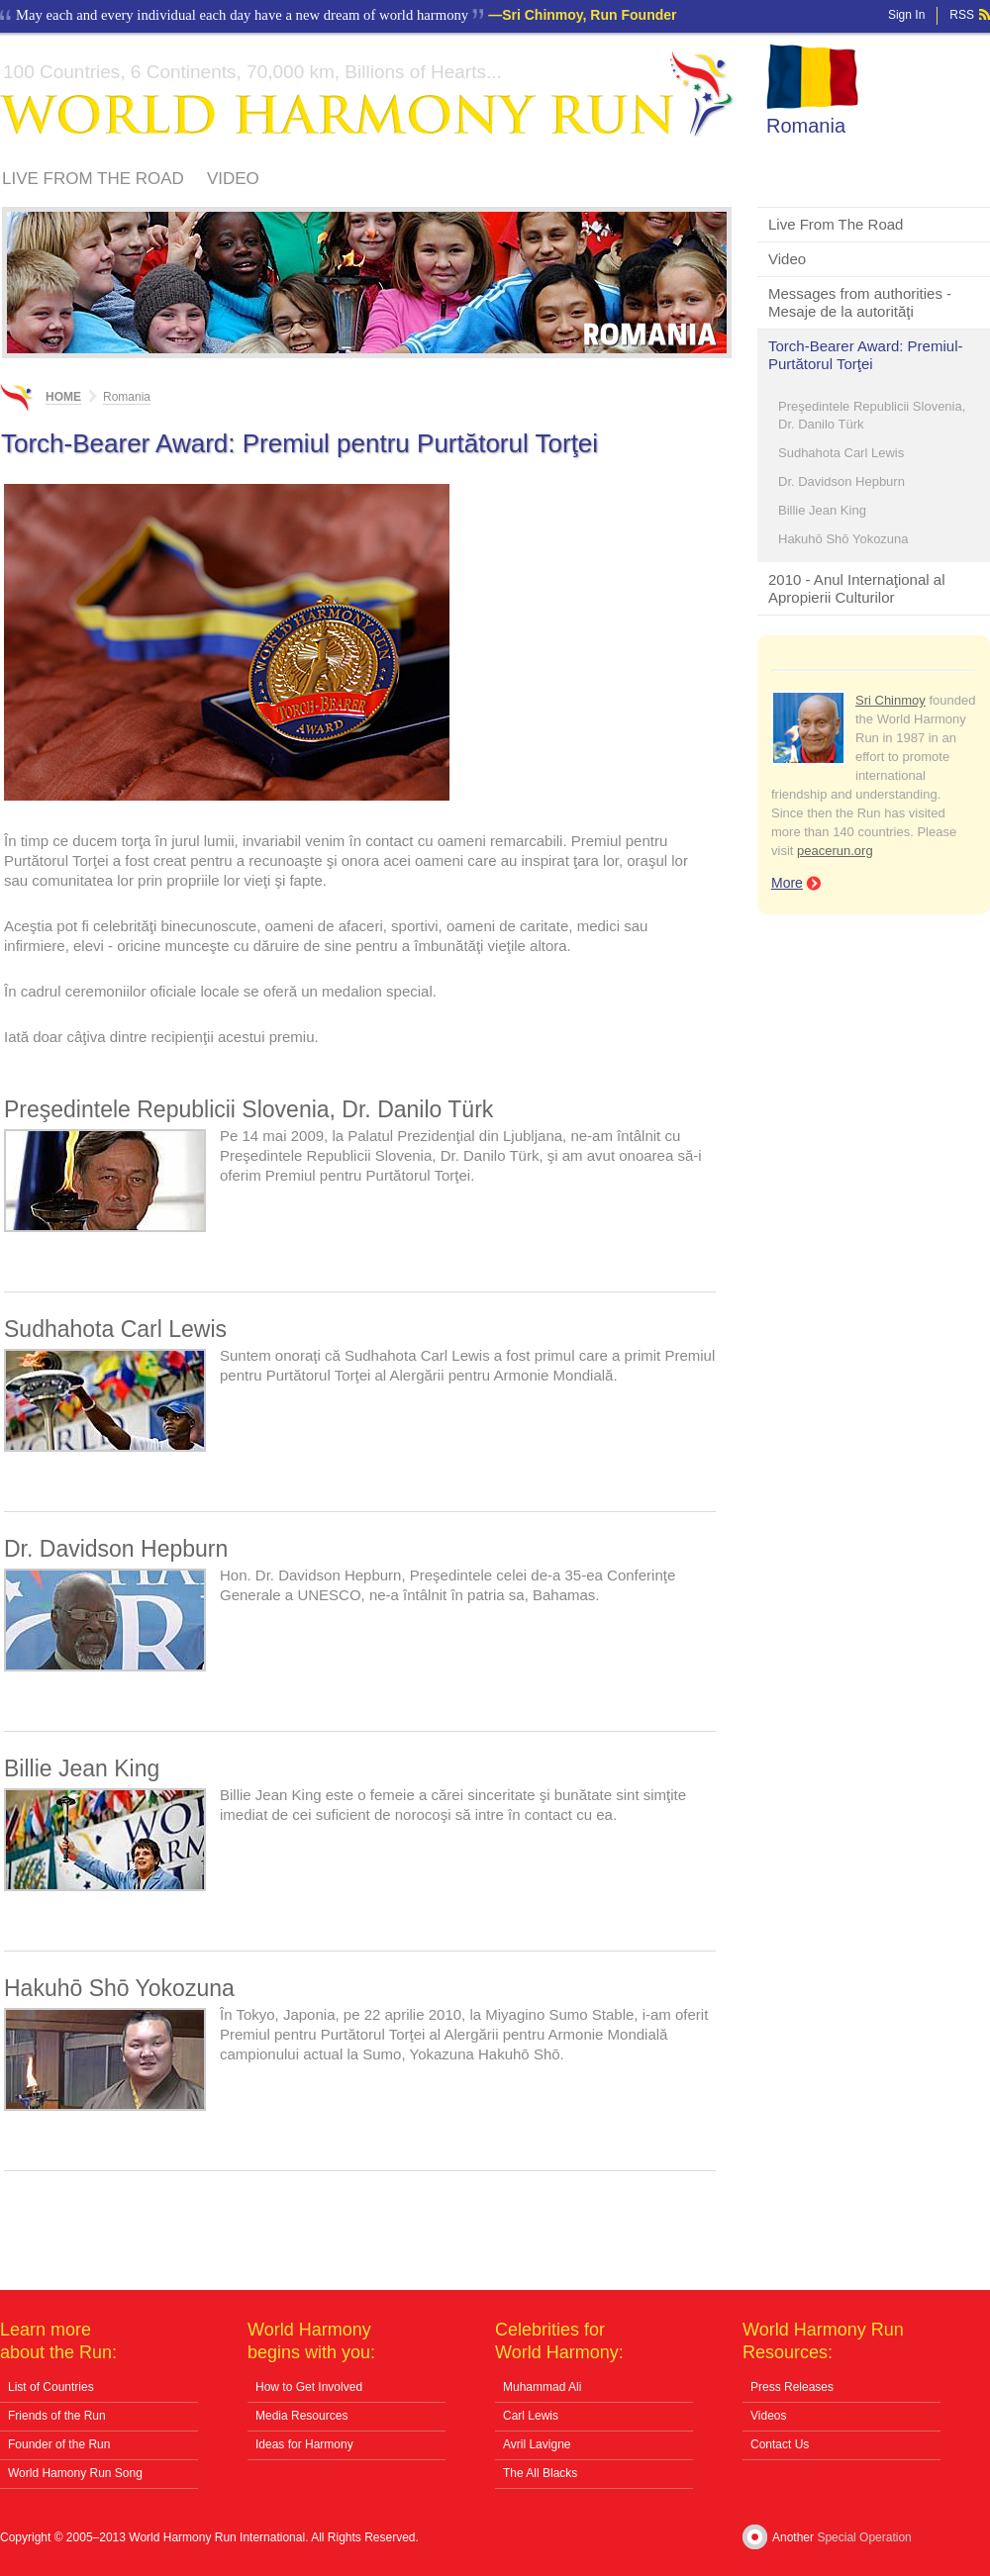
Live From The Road (93, 178)
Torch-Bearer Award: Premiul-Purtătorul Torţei (865, 354)
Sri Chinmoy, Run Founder (589, 15)
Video (233, 178)
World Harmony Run (367, 94)
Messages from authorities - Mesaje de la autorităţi (859, 302)
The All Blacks (540, 2473)
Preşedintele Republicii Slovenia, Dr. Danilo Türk (871, 415)
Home (63, 397)
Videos (768, 2416)
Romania (805, 126)
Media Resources (301, 2416)
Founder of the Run (59, 2444)
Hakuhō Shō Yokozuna (843, 538)
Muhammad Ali (542, 2387)
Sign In (906, 15)
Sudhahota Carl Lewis (841, 452)
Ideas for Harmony (304, 2444)
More (787, 883)
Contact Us (779, 2444)
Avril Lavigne (536, 2444)
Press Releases (792, 2387)
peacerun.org (835, 850)
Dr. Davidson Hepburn (841, 481)
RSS (961, 15)
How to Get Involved (308, 2387)
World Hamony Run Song (75, 2473)
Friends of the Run (57, 2416)
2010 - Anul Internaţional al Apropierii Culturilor (856, 588)
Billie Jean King (822, 510)
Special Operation (864, 2537)
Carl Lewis (530, 2416)
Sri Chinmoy (890, 700)
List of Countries (51, 2387)
